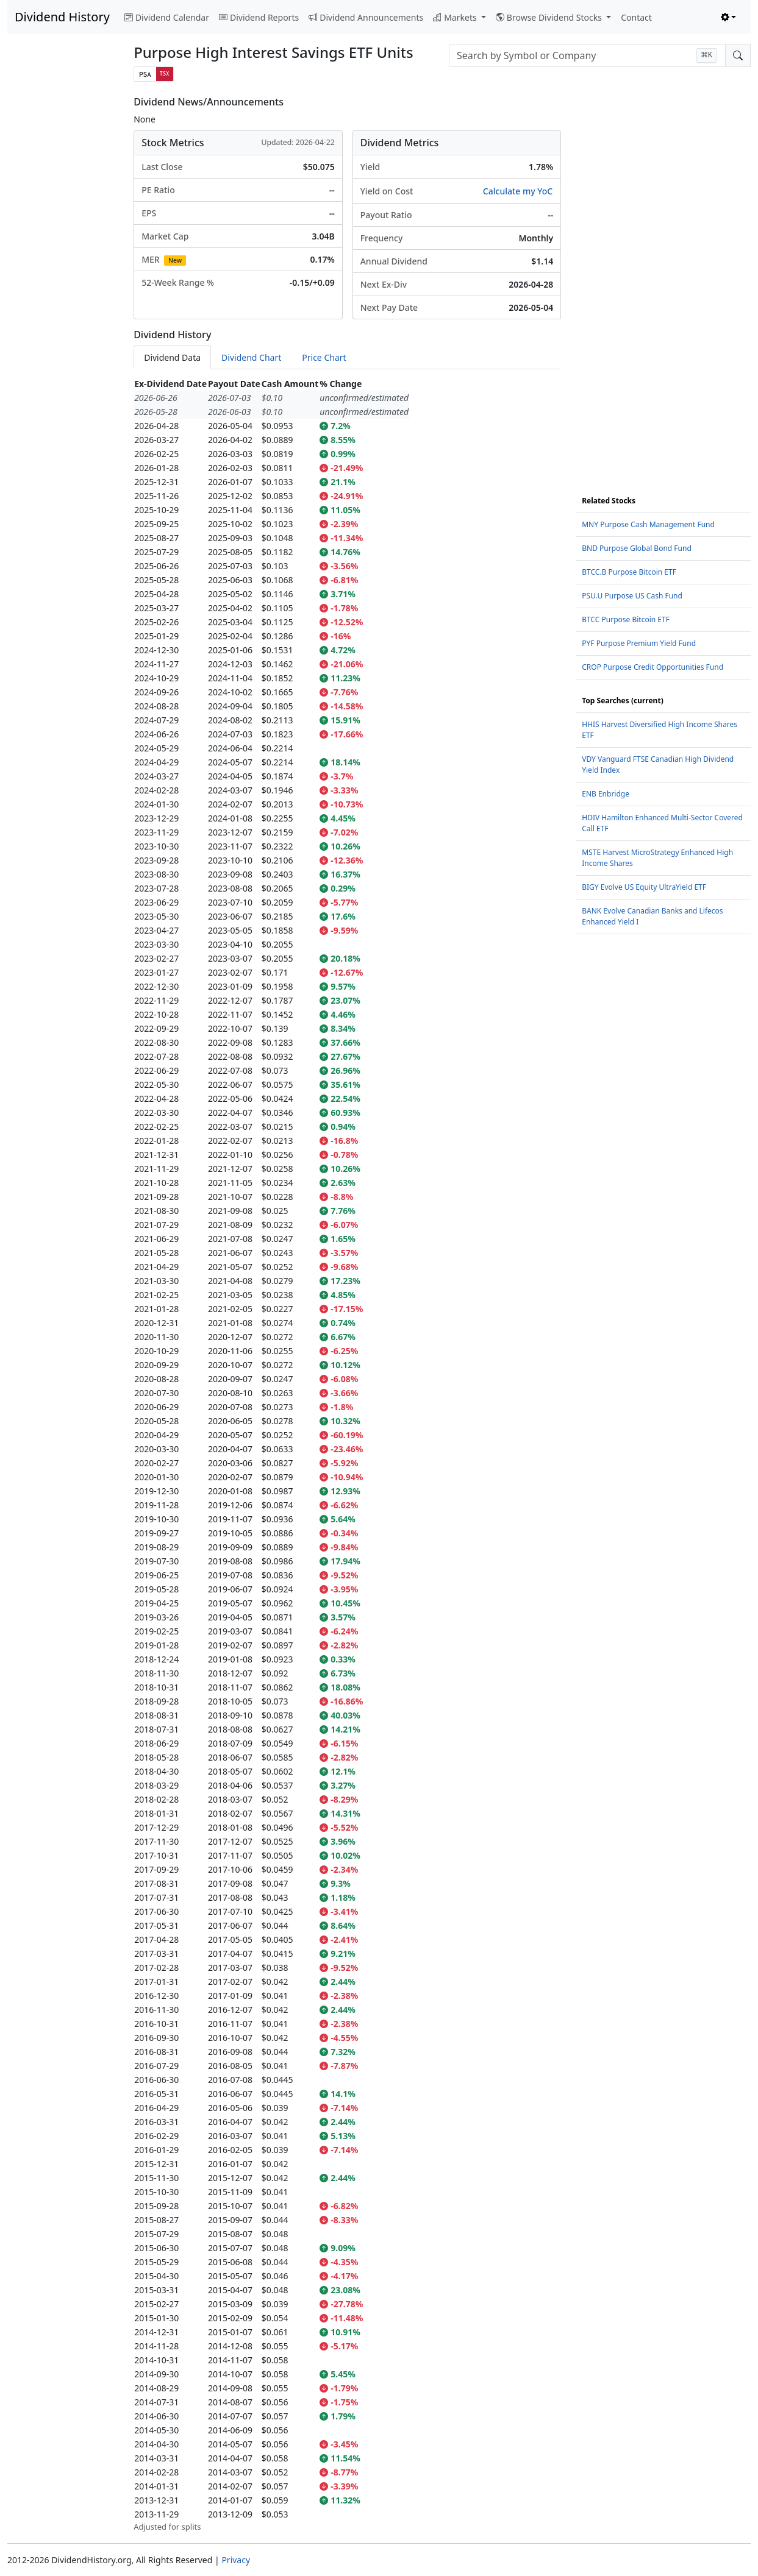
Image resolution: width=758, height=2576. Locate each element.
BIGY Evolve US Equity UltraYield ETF (644, 887)
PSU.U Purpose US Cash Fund (632, 596)
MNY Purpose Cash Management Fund (648, 524)
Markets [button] (456, 17)
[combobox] (587, 55)
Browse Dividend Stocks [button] (550, 17)
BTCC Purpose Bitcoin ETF (626, 619)
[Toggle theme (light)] (729, 17)
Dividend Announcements (366, 17)
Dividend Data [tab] (172, 357)
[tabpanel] (347, 1455)
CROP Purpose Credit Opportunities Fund (652, 667)
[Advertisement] (63, 279)
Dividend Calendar (166, 17)
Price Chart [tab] (324, 357)
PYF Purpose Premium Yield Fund (639, 643)
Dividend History (62, 17)
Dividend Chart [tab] (251, 357)
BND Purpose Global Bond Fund (637, 548)
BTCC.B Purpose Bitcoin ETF (629, 572)
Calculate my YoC (517, 191)
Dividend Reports (259, 17)
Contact (636, 17)
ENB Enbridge (605, 794)
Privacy (235, 2560)
